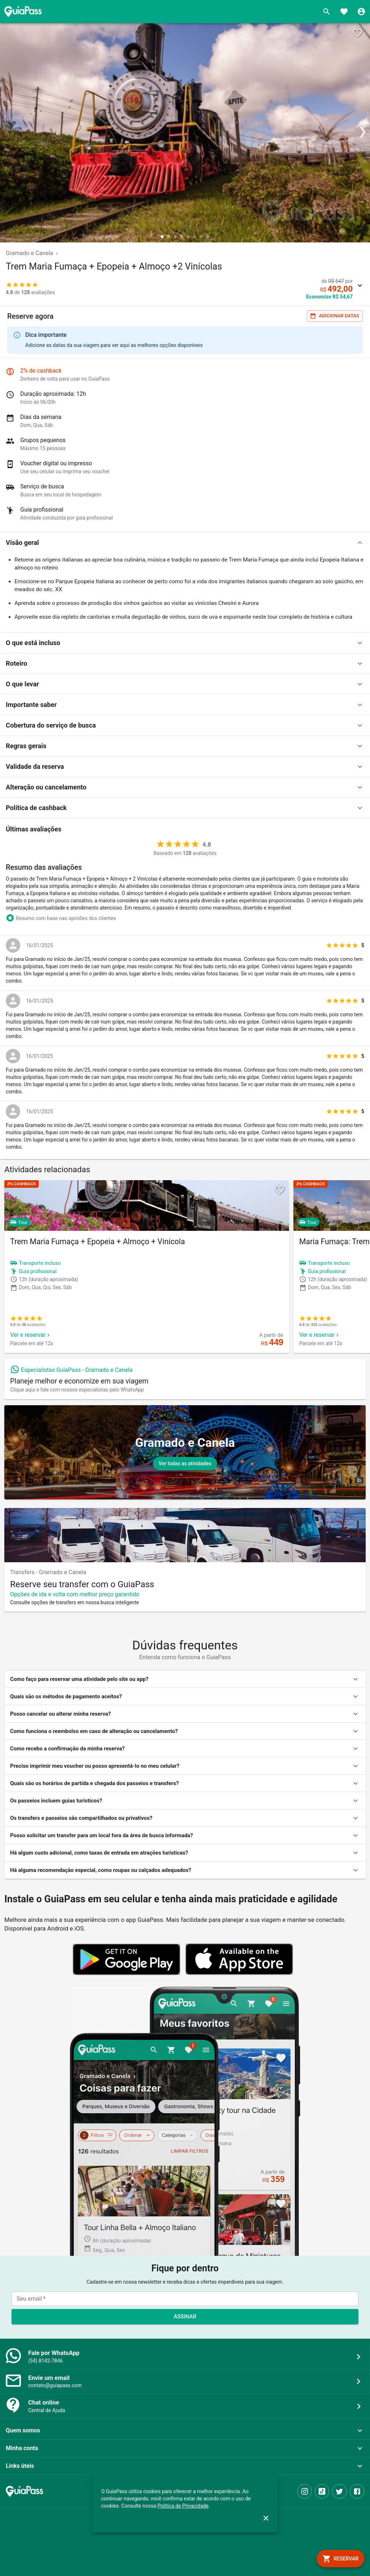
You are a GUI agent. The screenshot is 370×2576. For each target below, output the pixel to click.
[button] (185, 543)
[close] (266, 2518)
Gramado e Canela (29, 253)
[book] (340, 2558)
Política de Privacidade (183, 2506)
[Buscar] (326, 11)
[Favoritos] (344, 11)
